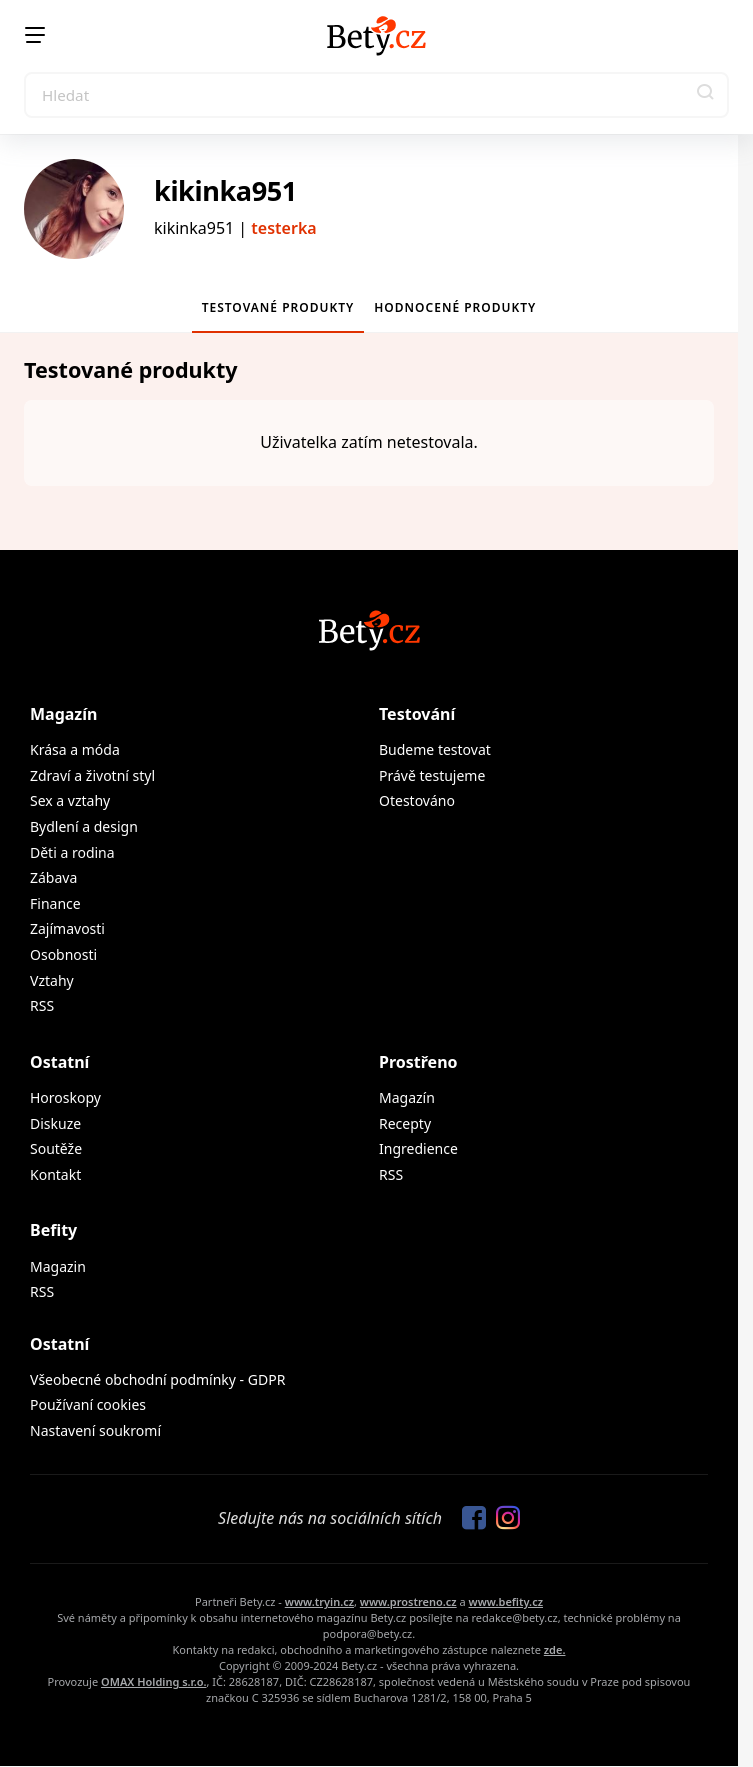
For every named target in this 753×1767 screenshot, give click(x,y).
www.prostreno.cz (408, 1601)
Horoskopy (65, 1097)
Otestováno (417, 800)
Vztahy (52, 980)
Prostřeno (418, 1062)
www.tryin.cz (319, 1601)
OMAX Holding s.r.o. (153, 1681)
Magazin (58, 1266)
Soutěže (56, 1148)
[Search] (376, 95)
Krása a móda (75, 749)
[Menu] (35, 35)
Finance (55, 903)
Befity (53, 1230)
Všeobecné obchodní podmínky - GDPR (157, 1379)
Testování (417, 714)
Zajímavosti (67, 928)
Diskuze (55, 1123)
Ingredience (418, 1148)
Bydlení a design (84, 826)
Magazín (63, 714)
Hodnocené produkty (455, 307)
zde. (555, 1649)
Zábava (53, 877)
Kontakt (55, 1174)
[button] (706, 95)
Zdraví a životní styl (92, 775)
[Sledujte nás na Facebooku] (469, 1519)
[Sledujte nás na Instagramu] (503, 1519)
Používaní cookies (88, 1404)
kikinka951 (225, 190)
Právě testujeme (432, 775)
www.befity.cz (506, 1601)
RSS (42, 1005)
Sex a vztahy (70, 800)
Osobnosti (63, 954)
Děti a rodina (72, 852)
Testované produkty (278, 307)
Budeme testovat (435, 749)
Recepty (405, 1123)
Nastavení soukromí (95, 1430)
